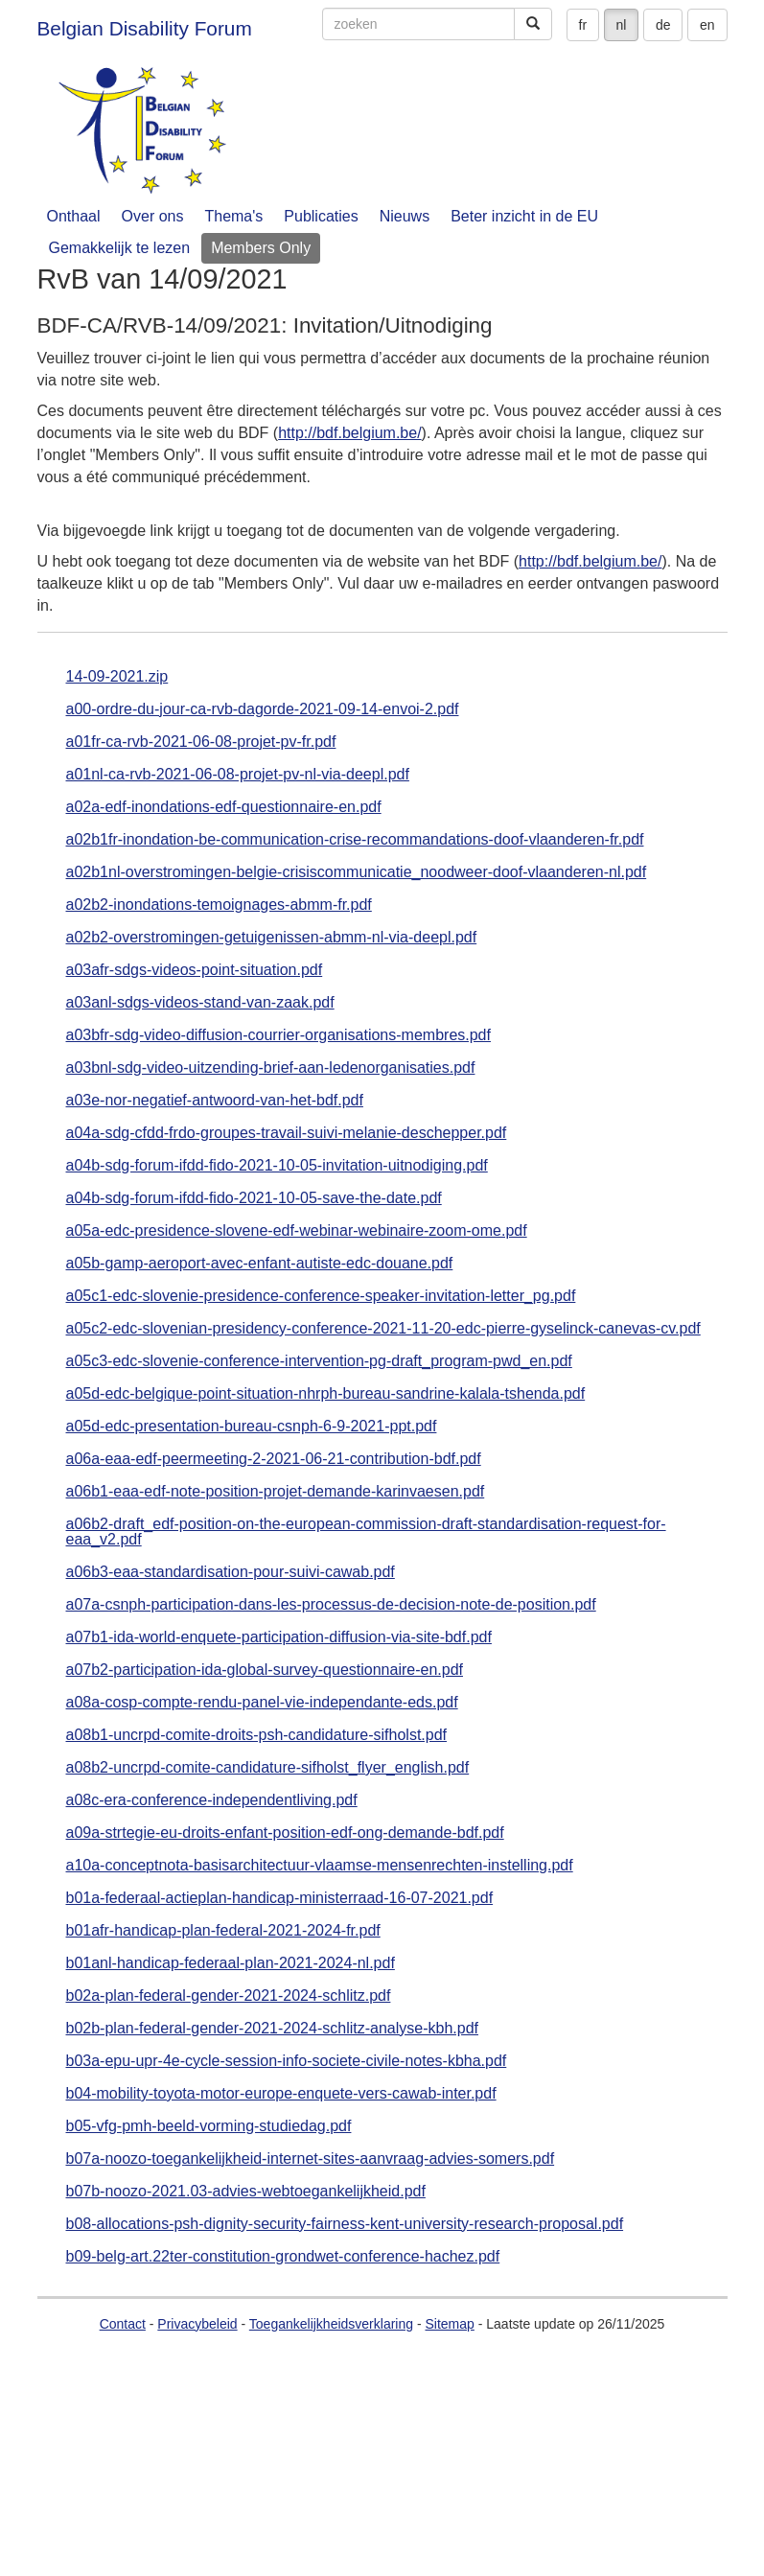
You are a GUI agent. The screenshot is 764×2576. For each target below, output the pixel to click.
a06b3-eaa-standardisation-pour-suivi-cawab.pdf (230, 1572)
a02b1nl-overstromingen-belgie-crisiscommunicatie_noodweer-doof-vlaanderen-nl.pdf (356, 872)
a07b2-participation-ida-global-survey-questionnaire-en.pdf (264, 1670)
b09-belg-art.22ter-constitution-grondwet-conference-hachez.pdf (283, 2256)
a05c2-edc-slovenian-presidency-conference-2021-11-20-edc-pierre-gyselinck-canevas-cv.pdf (383, 1328)
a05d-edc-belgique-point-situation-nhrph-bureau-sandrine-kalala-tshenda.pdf (326, 1394)
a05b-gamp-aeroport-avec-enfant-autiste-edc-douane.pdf (259, 1263)
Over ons (153, 216)
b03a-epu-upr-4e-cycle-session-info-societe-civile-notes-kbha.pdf (286, 2061)
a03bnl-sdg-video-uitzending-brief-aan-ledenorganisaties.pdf (270, 1068)
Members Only (261, 248)
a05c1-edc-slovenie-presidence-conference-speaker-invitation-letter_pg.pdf (321, 1296)
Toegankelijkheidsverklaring (331, 2324)
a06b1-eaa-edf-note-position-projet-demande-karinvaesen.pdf (275, 1491)
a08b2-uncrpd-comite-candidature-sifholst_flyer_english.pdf (268, 1767)
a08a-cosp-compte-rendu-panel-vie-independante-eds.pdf (262, 1702)
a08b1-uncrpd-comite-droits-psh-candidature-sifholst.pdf (257, 1735)
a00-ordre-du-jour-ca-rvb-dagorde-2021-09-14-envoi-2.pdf (262, 709)
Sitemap (449, 2324)
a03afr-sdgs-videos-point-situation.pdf (194, 970)
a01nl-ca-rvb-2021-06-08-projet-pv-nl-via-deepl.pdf (237, 774)
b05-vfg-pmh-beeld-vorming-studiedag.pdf (209, 2126)
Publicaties (321, 216)
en (707, 25)
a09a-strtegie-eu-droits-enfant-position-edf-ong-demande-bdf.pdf (285, 1833)
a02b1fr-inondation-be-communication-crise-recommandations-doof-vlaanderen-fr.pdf (355, 839)
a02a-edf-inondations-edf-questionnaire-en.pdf (224, 807)
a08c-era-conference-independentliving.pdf (212, 1800)
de (663, 25)
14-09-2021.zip (117, 677)
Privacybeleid (197, 2324)
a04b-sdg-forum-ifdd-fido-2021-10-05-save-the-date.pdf (254, 1198)
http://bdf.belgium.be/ (349, 433)
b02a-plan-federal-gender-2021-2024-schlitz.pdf (228, 1996)
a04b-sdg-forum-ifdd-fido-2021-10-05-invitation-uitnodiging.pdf (277, 1165)
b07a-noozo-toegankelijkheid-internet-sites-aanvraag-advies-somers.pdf (310, 2159)
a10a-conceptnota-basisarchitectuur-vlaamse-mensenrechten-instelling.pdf (319, 1865)
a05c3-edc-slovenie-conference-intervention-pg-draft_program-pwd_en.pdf (319, 1361)
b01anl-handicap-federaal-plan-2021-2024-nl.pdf (230, 1963)
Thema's (233, 216)
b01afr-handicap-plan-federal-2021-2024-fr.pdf (223, 1930)
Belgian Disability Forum (144, 28)
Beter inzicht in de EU (524, 216)
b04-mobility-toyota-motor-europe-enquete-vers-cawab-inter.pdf (281, 2093)
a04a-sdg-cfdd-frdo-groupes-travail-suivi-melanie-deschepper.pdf (286, 1133)
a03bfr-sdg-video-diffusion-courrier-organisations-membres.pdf (278, 1035)
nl (621, 25)
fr (583, 25)
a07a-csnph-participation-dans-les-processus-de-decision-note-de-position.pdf (331, 1605)
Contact (123, 2324)
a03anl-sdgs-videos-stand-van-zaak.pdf (200, 1002)
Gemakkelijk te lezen (120, 248)
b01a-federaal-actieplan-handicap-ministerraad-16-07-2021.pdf (280, 1898)
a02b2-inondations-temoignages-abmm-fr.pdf (219, 905)
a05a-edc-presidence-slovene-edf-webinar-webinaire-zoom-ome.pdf (296, 1231)
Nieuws (404, 216)
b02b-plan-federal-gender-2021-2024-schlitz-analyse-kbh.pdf (272, 2028)
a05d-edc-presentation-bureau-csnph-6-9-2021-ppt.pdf (251, 1426)
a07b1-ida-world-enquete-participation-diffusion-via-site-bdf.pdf (279, 1637)
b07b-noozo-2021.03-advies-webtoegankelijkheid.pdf (246, 2191)
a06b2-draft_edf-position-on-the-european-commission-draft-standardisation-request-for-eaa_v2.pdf (366, 1532)
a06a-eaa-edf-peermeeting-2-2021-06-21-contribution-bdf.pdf (273, 1459)
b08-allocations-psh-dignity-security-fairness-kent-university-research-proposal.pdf (345, 2224)
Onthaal (74, 216)
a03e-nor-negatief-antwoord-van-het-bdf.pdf (214, 1100)
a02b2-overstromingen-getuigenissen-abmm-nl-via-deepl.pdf (271, 937)
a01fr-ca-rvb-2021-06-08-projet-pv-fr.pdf (201, 742)
